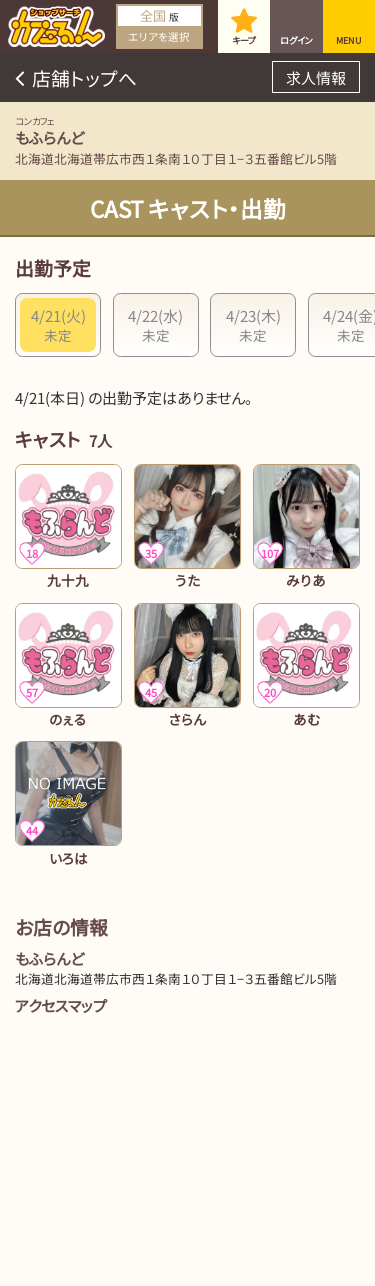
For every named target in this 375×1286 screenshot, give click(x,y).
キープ (244, 40)
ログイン (296, 40)
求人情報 (316, 77)
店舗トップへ (84, 77)
